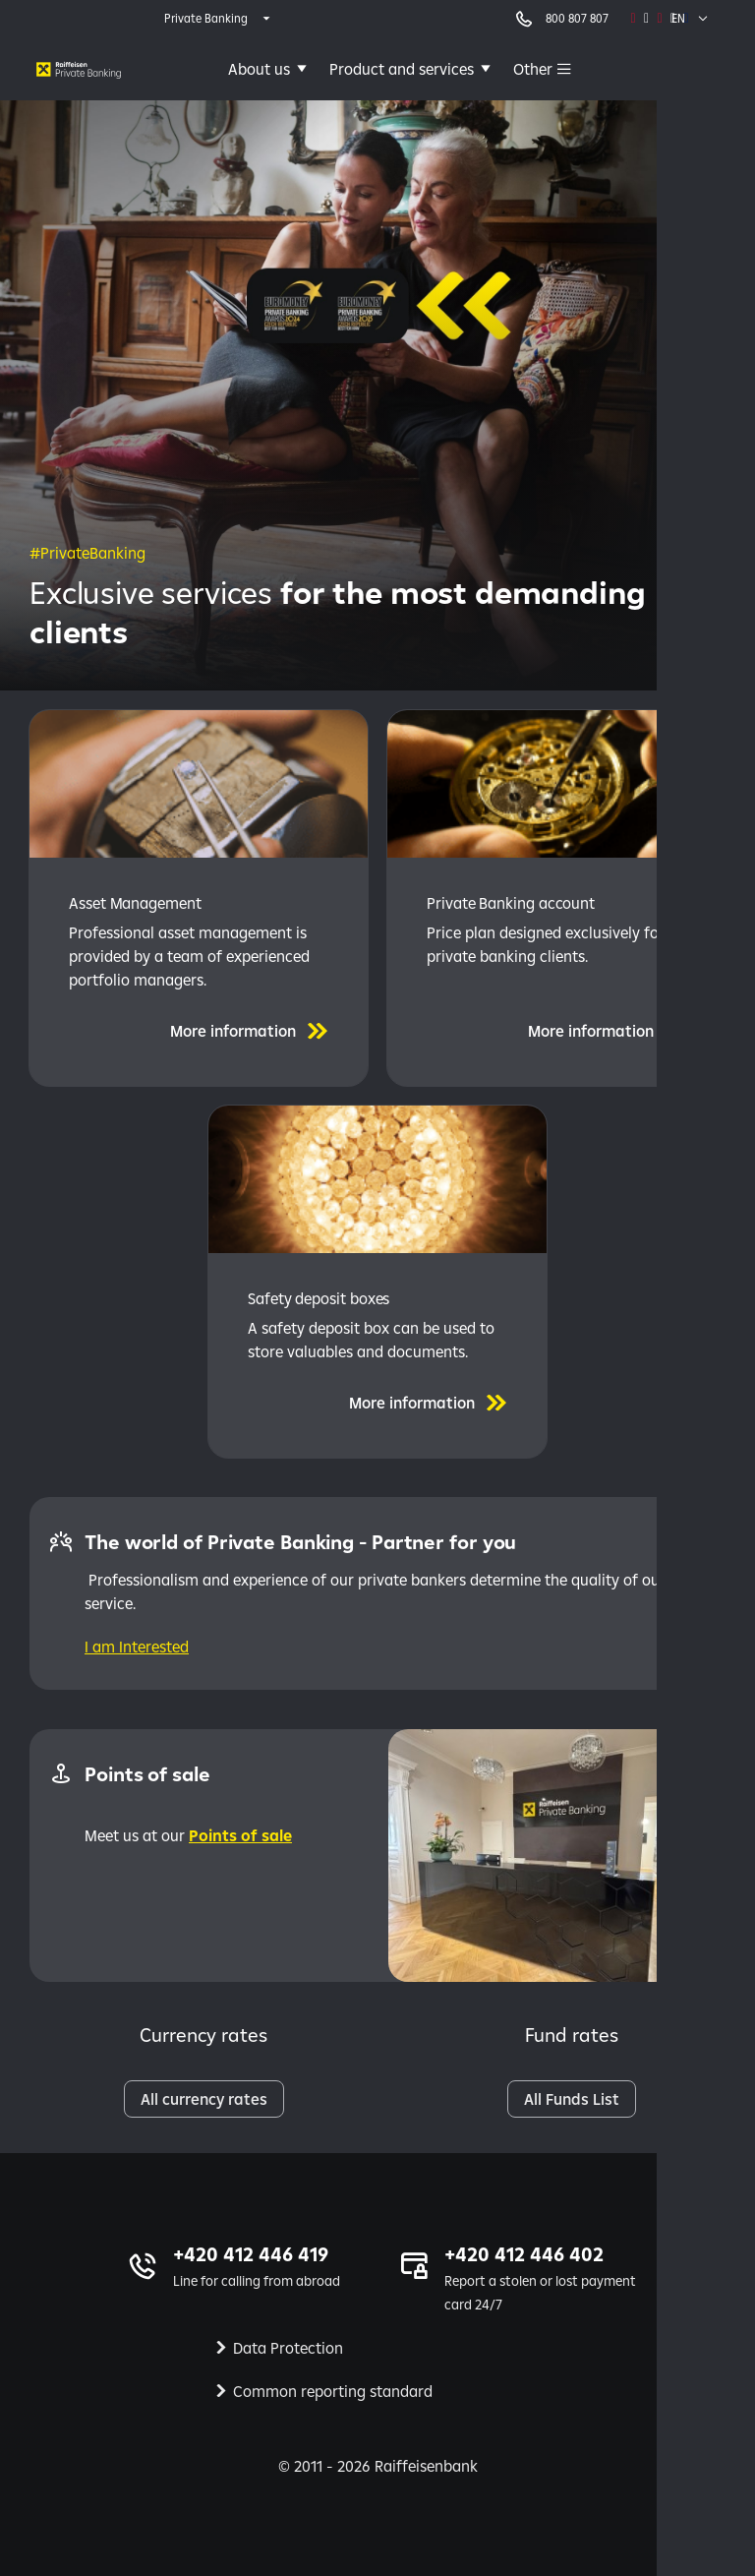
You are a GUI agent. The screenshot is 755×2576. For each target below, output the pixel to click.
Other (532, 69)
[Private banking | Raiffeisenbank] (78, 69)
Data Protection (288, 2348)
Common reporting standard (333, 2391)
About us (259, 69)
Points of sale (240, 1835)
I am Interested (137, 1646)
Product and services (401, 69)
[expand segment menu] (218, 18)
